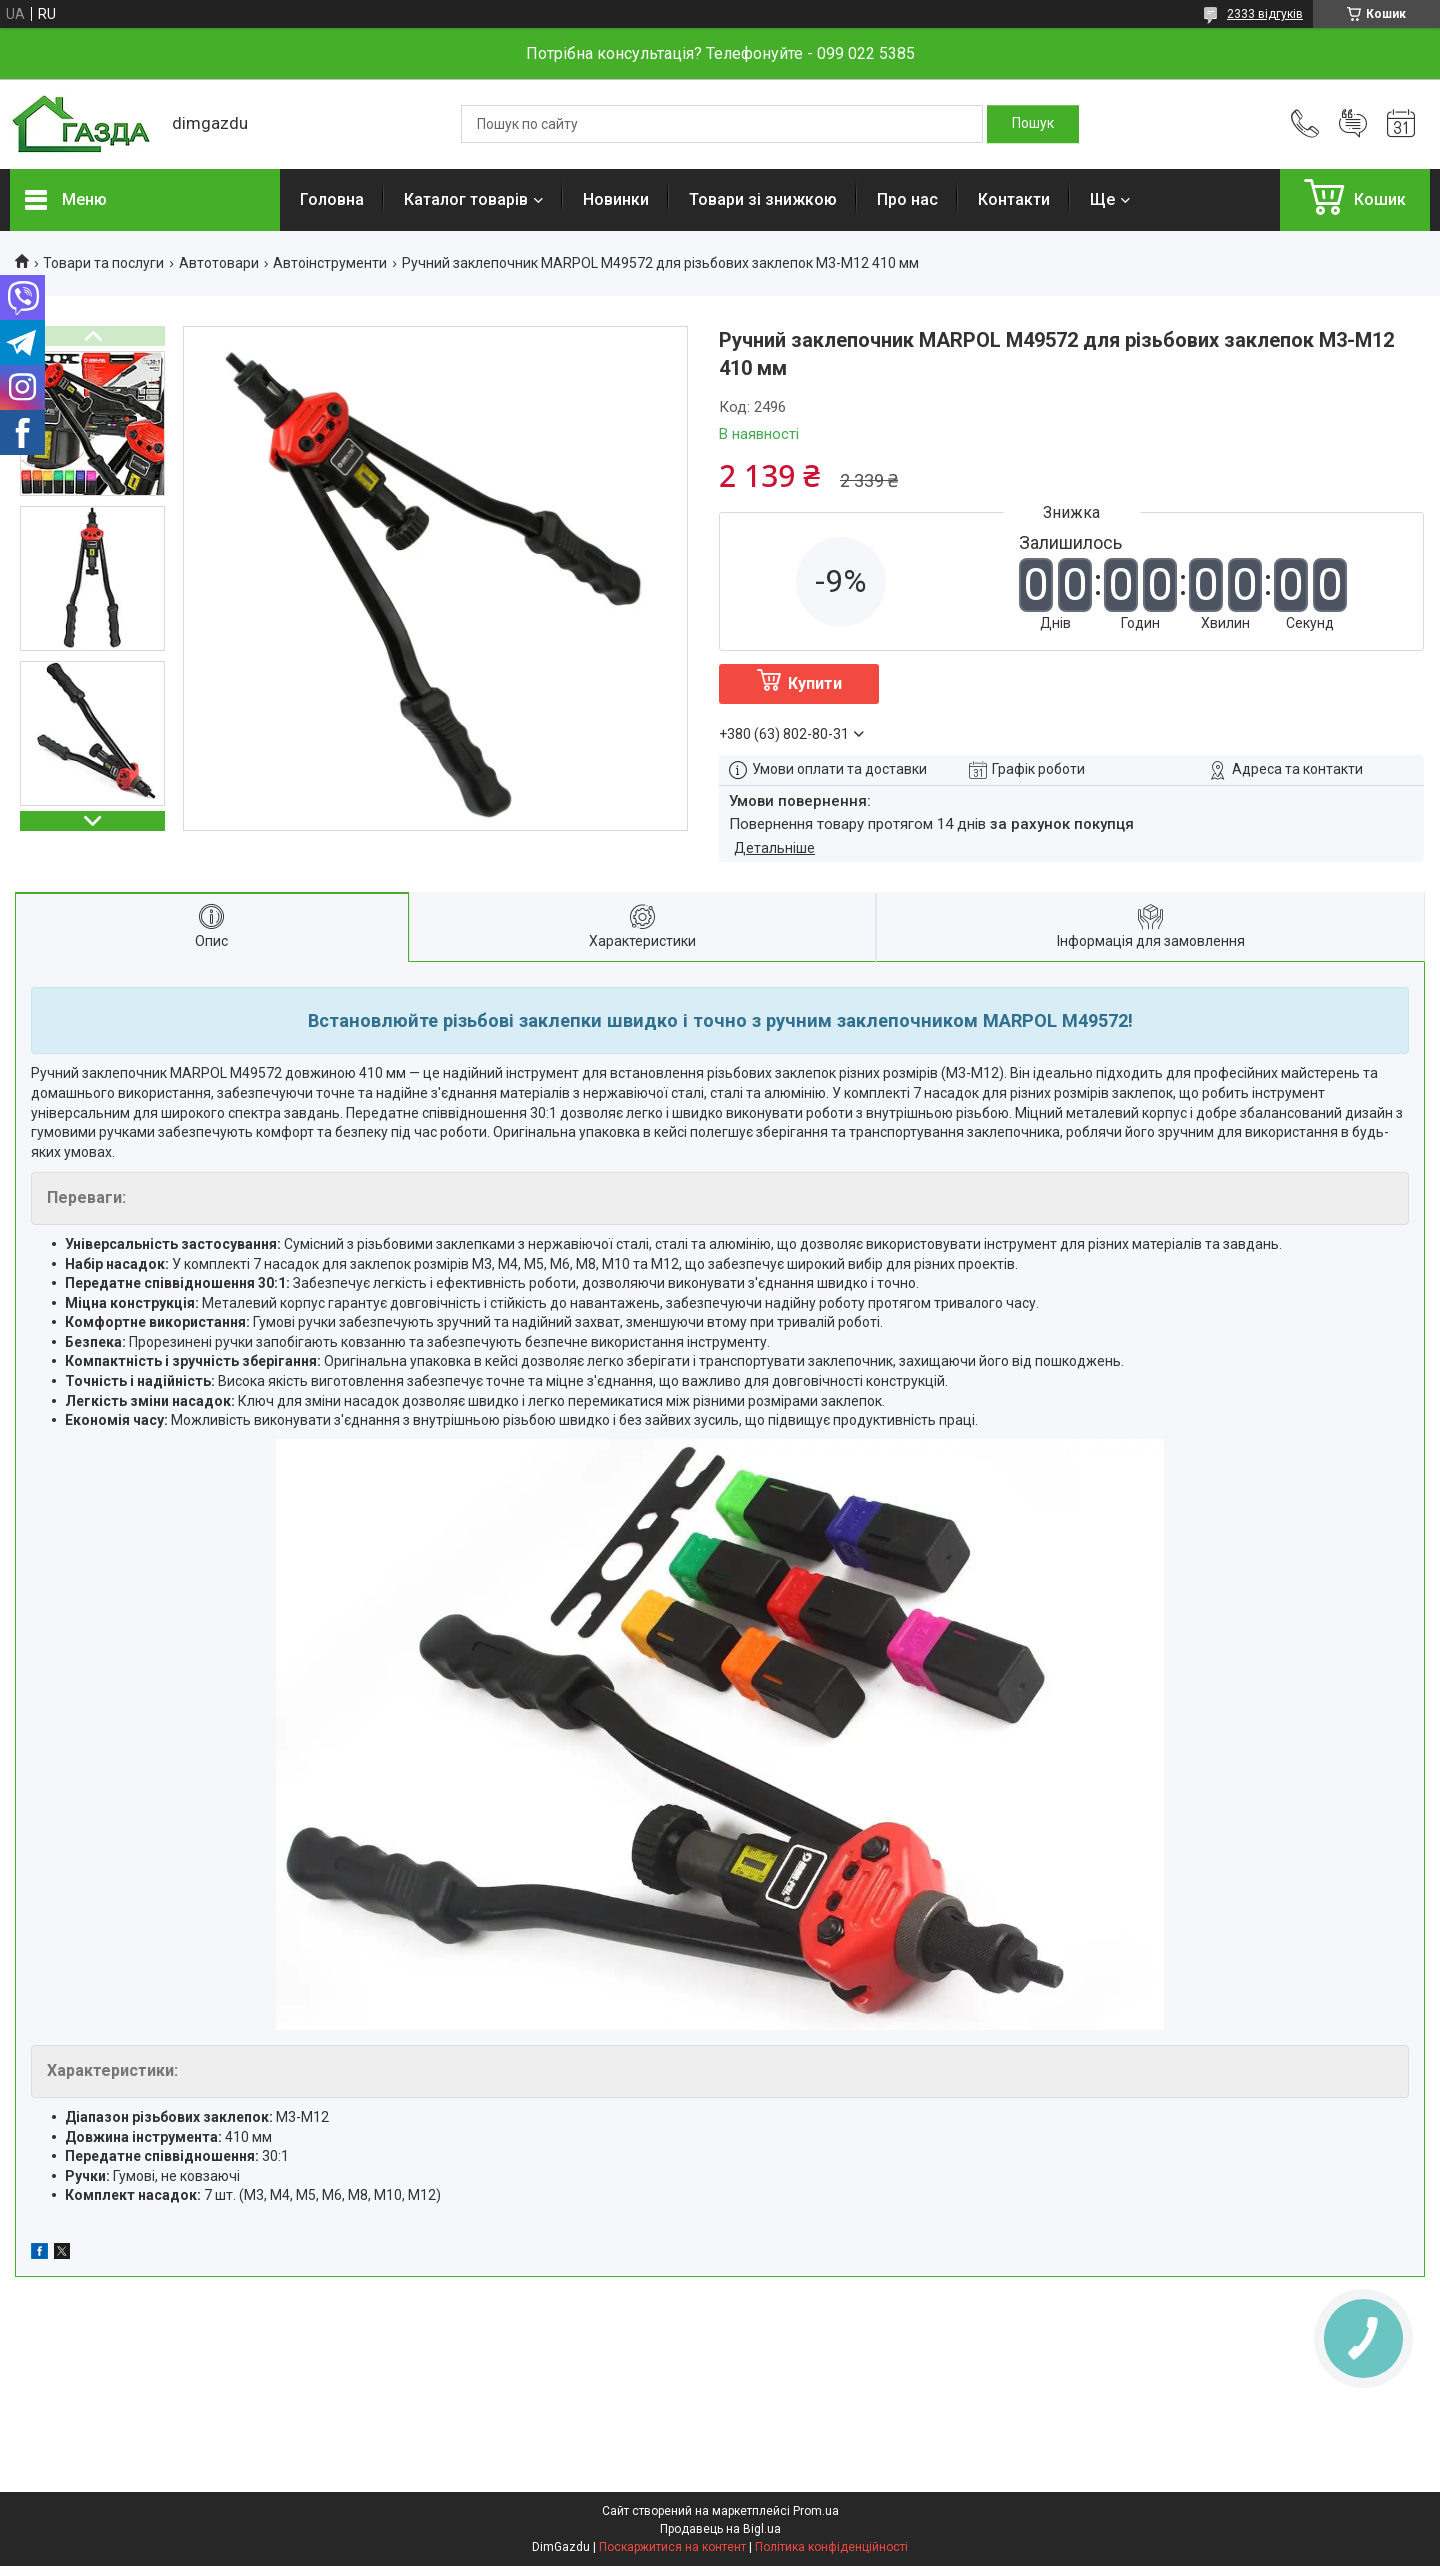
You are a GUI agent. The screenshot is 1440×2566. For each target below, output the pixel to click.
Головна (332, 199)
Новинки (616, 199)
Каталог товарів (466, 199)
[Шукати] (1033, 124)
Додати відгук (1353, 124)
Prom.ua (816, 2511)
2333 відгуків (1265, 14)
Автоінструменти (330, 263)
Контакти (1014, 199)
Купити (815, 683)
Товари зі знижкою (763, 199)
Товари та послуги (103, 263)
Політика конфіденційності (831, 2547)
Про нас (907, 199)
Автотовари (219, 263)
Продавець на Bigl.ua (720, 2529)
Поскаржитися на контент (672, 2547)
